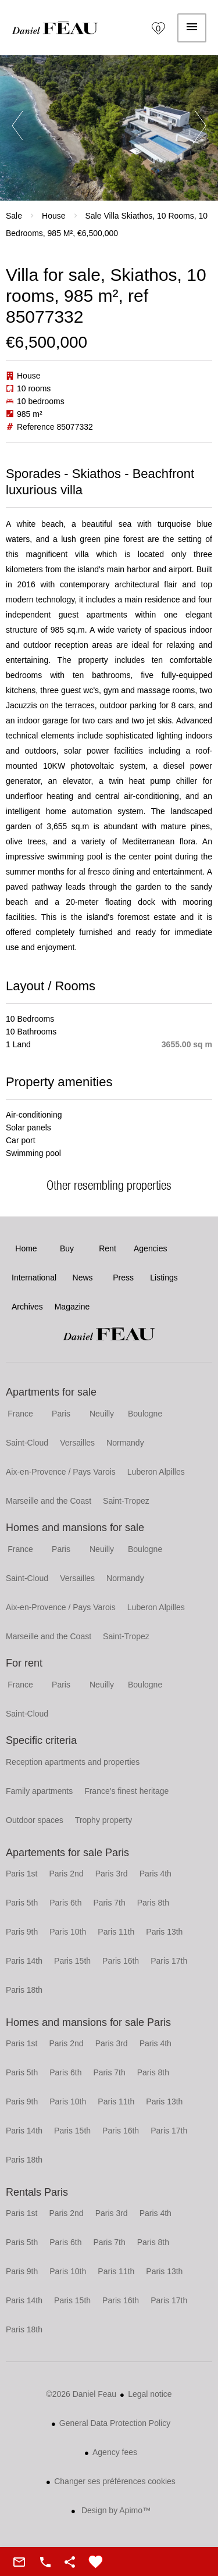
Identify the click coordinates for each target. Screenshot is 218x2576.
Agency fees (114, 2452)
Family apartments (39, 1791)
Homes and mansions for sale (75, 1527)
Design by (115, 2510)
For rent (24, 1663)
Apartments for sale (51, 1392)
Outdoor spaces (34, 1820)
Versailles (77, 1442)
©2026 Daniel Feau (81, 2394)
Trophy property (103, 1820)
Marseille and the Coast (48, 1500)
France (20, 1413)
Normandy (125, 1442)
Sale (14, 215)
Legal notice (150, 2394)
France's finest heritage (126, 1791)
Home (55, 28)
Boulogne (145, 1413)
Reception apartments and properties (73, 1762)
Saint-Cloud (27, 1442)
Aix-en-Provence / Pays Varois (61, 1471)
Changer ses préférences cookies (115, 2481)
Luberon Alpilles (156, 1471)
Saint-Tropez (126, 1500)
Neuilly (102, 1413)
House (53, 215)
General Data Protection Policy (114, 2423)
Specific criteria (41, 1740)
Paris (61, 1413)
